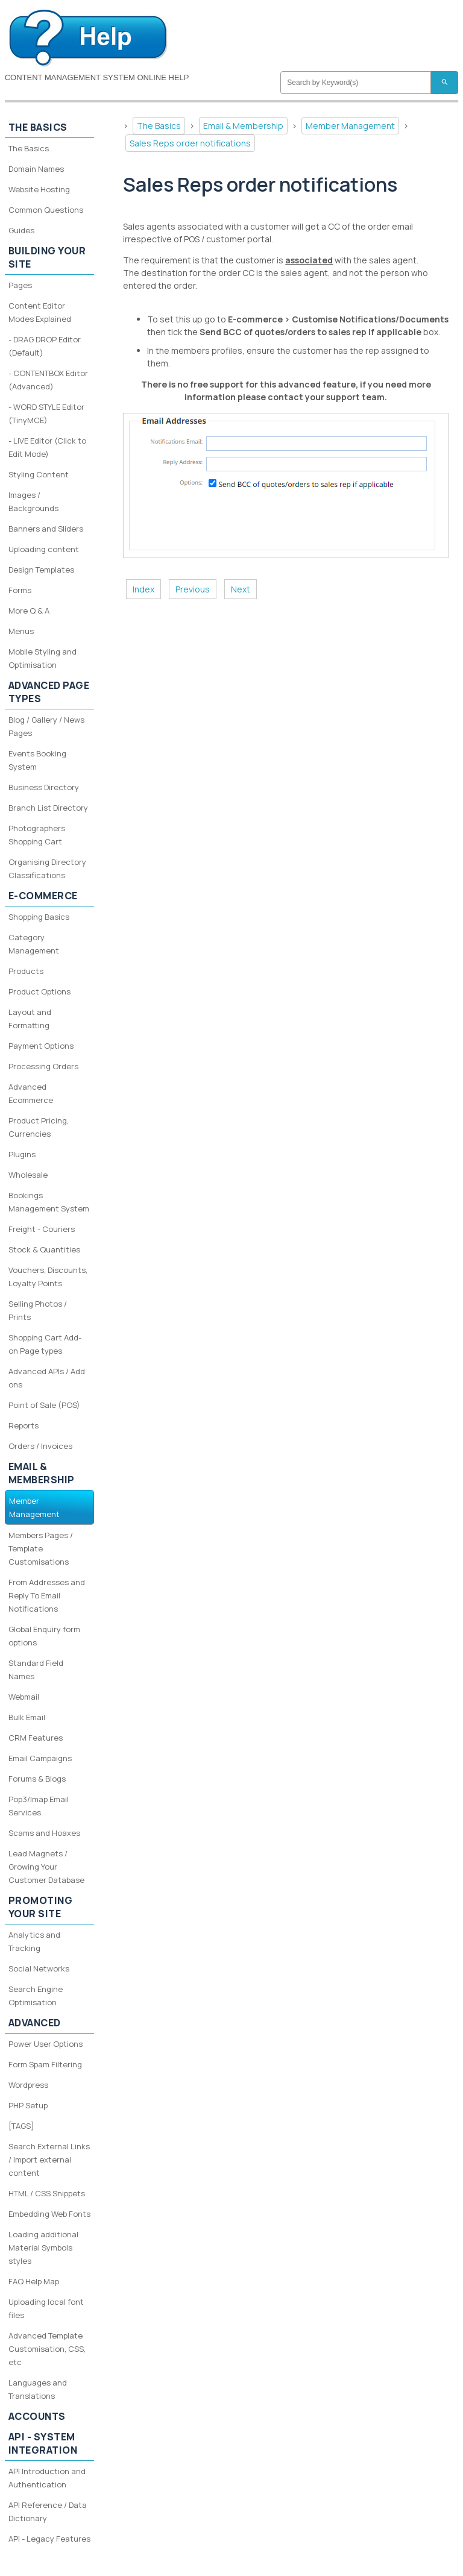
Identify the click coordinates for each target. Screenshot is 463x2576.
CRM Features (35, 1737)
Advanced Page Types (49, 692)
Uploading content (43, 549)
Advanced (34, 2022)
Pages (20, 285)
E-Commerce (43, 895)
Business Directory (43, 787)
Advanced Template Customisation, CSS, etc (47, 2348)
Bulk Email (26, 1717)
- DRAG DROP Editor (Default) (44, 346)
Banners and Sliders (45, 528)
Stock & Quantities (44, 1249)
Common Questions (45, 209)
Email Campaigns (40, 1758)
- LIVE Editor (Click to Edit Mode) (47, 447)
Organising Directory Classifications (47, 868)
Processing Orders (43, 1066)
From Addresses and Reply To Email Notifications (46, 1595)
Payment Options (41, 1045)
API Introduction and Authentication (47, 2478)
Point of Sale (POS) (44, 1405)
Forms (19, 590)
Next (240, 589)
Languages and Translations (37, 2389)
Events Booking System (37, 760)
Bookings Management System (48, 1202)
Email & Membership (243, 125)
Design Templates (41, 569)
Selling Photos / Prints (37, 1310)
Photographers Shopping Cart (36, 835)
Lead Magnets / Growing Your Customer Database (46, 1866)
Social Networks (38, 1968)
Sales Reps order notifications (190, 143)
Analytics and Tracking (34, 1941)
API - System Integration (43, 2443)
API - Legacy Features (49, 2538)
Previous (192, 589)
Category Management (33, 944)
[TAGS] (21, 2125)
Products (25, 971)
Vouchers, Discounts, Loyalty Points (47, 1276)
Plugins (22, 1154)
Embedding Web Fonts (49, 2213)
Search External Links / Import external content (49, 2159)
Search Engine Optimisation (35, 1996)
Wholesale (28, 1174)
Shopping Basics (38, 916)
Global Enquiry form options (44, 1636)
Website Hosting (39, 189)
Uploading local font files (46, 2308)
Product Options (39, 991)
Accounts (37, 2416)
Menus (21, 631)
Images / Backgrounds (33, 501)
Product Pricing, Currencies (38, 1127)
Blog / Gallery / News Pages (46, 726)
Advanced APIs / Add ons (46, 1378)
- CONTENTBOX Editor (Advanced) (48, 380)
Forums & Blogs (37, 1778)
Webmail (23, 1696)
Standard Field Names (35, 1669)
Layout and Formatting (29, 1019)
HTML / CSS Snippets (46, 2193)
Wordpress (28, 2084)
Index (143, 589)
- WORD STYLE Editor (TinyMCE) (46, 413)
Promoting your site (40, 1907)
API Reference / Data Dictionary (47, 2511)
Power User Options (45, 2043)
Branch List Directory (48, 807)
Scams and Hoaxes (44, 1832)
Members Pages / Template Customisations (40, 1548)
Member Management (350, 125)
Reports (23, 1425)
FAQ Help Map (33, 2281)
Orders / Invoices (40, 1445)
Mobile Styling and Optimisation (42, 658)
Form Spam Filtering (45, 2064)
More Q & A (28, 610)
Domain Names (36, 168)
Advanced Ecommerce (30, 1093)
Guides (21, 230)
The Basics (159, 125)
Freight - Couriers (41, 1229)
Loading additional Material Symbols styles (43, 2247)
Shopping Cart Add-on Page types (44, 1344)
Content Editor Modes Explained (39, 312)
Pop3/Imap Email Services (38, 1806)
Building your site (47, 257)
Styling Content (38, 474)
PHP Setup (28, 2105)
